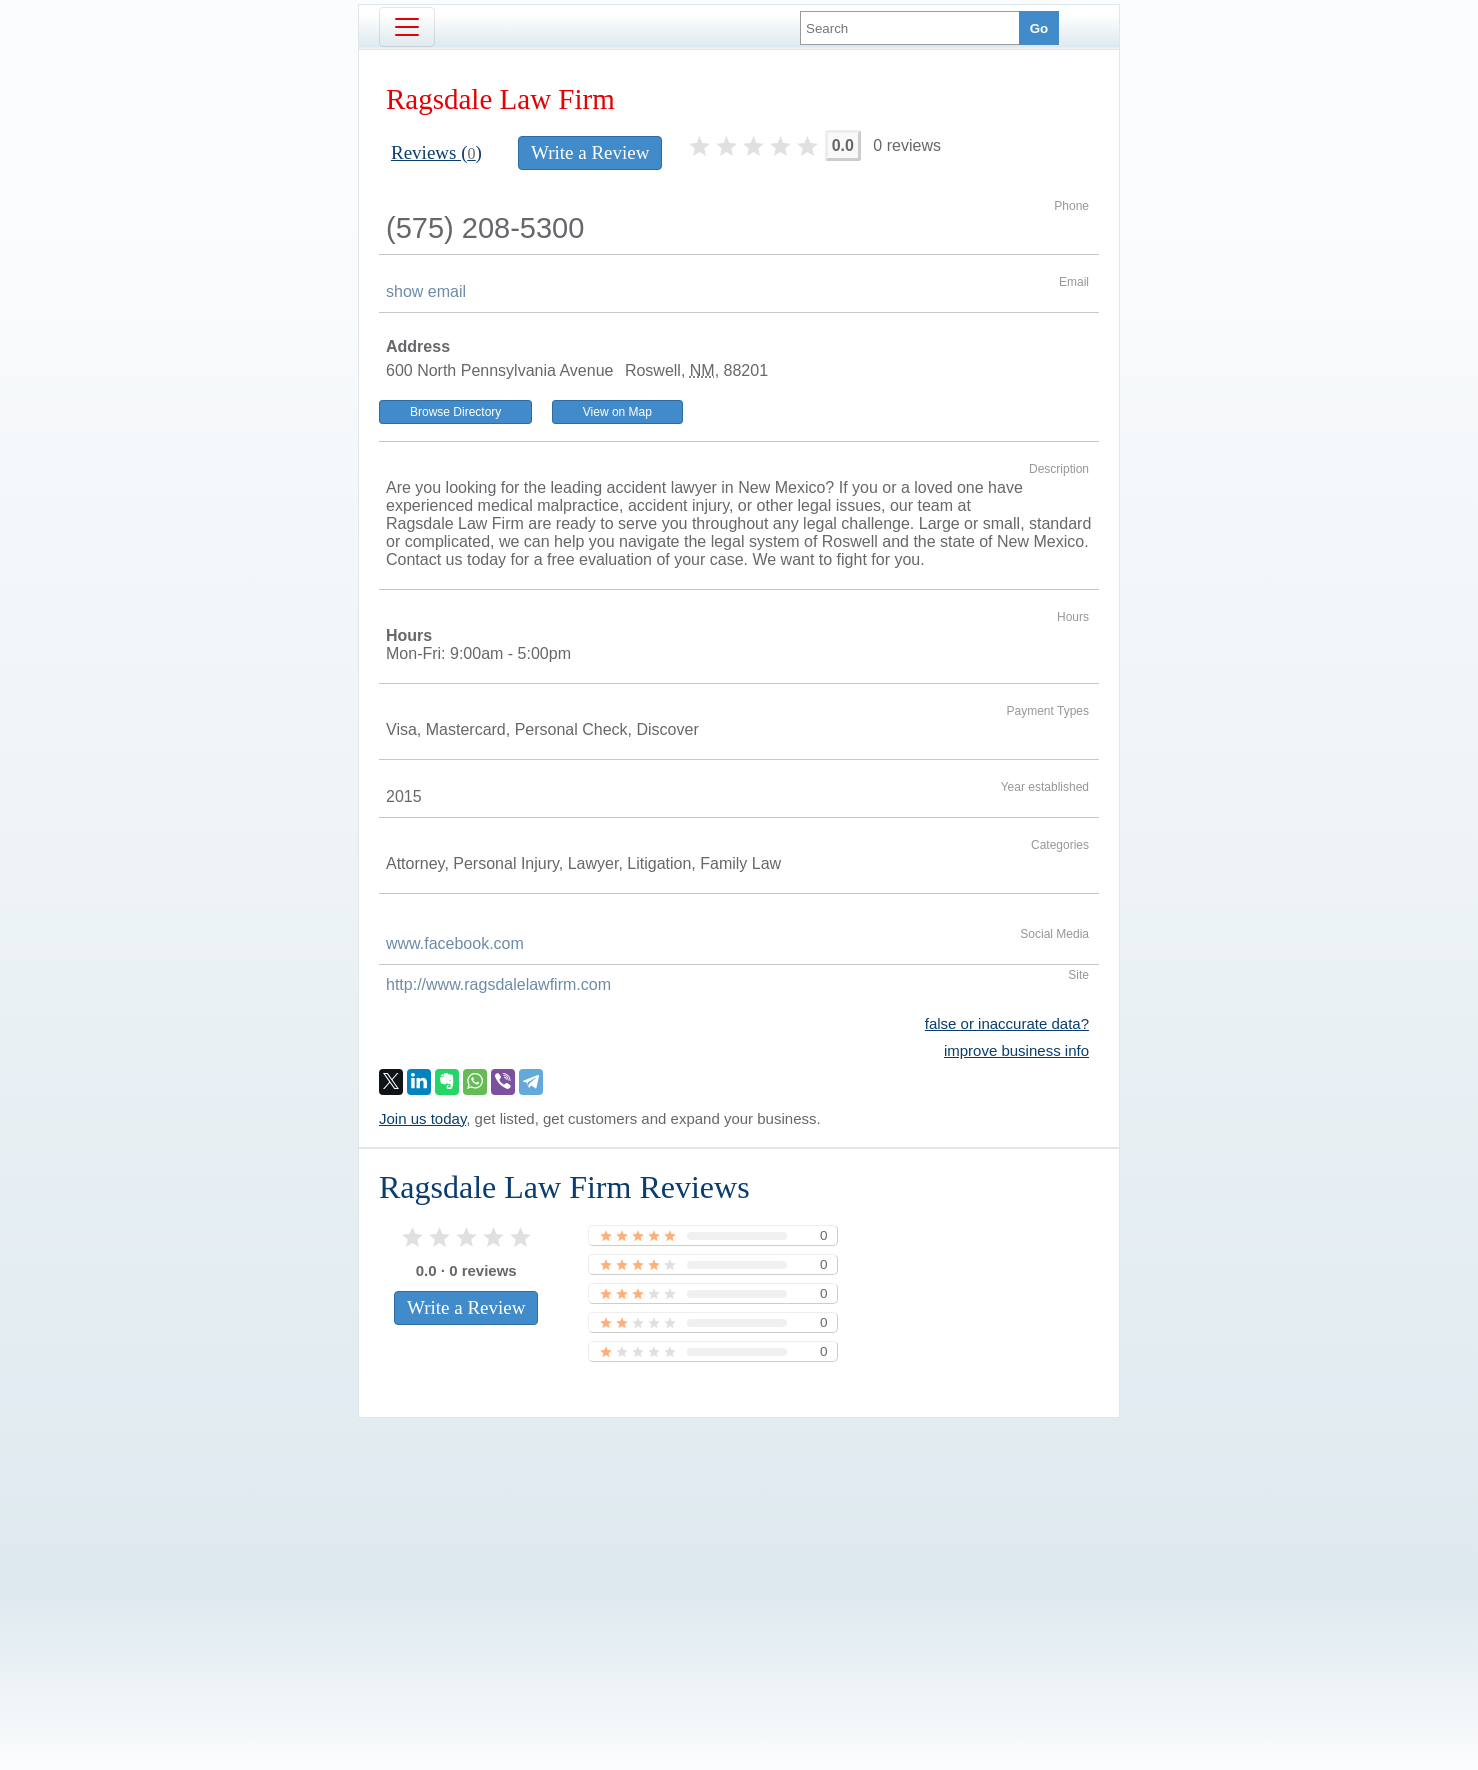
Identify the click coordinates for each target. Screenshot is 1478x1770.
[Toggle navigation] (407, 27)
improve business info (1016, 1050)
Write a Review (590, 152)
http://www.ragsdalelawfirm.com (498, 984)
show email (426, 291)
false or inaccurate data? (1007, 1023)
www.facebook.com (455, 943)
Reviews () (436, 152)
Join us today (422, 1118)
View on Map (617, 412)
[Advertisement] (739, 1560)
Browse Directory (455, 412)
